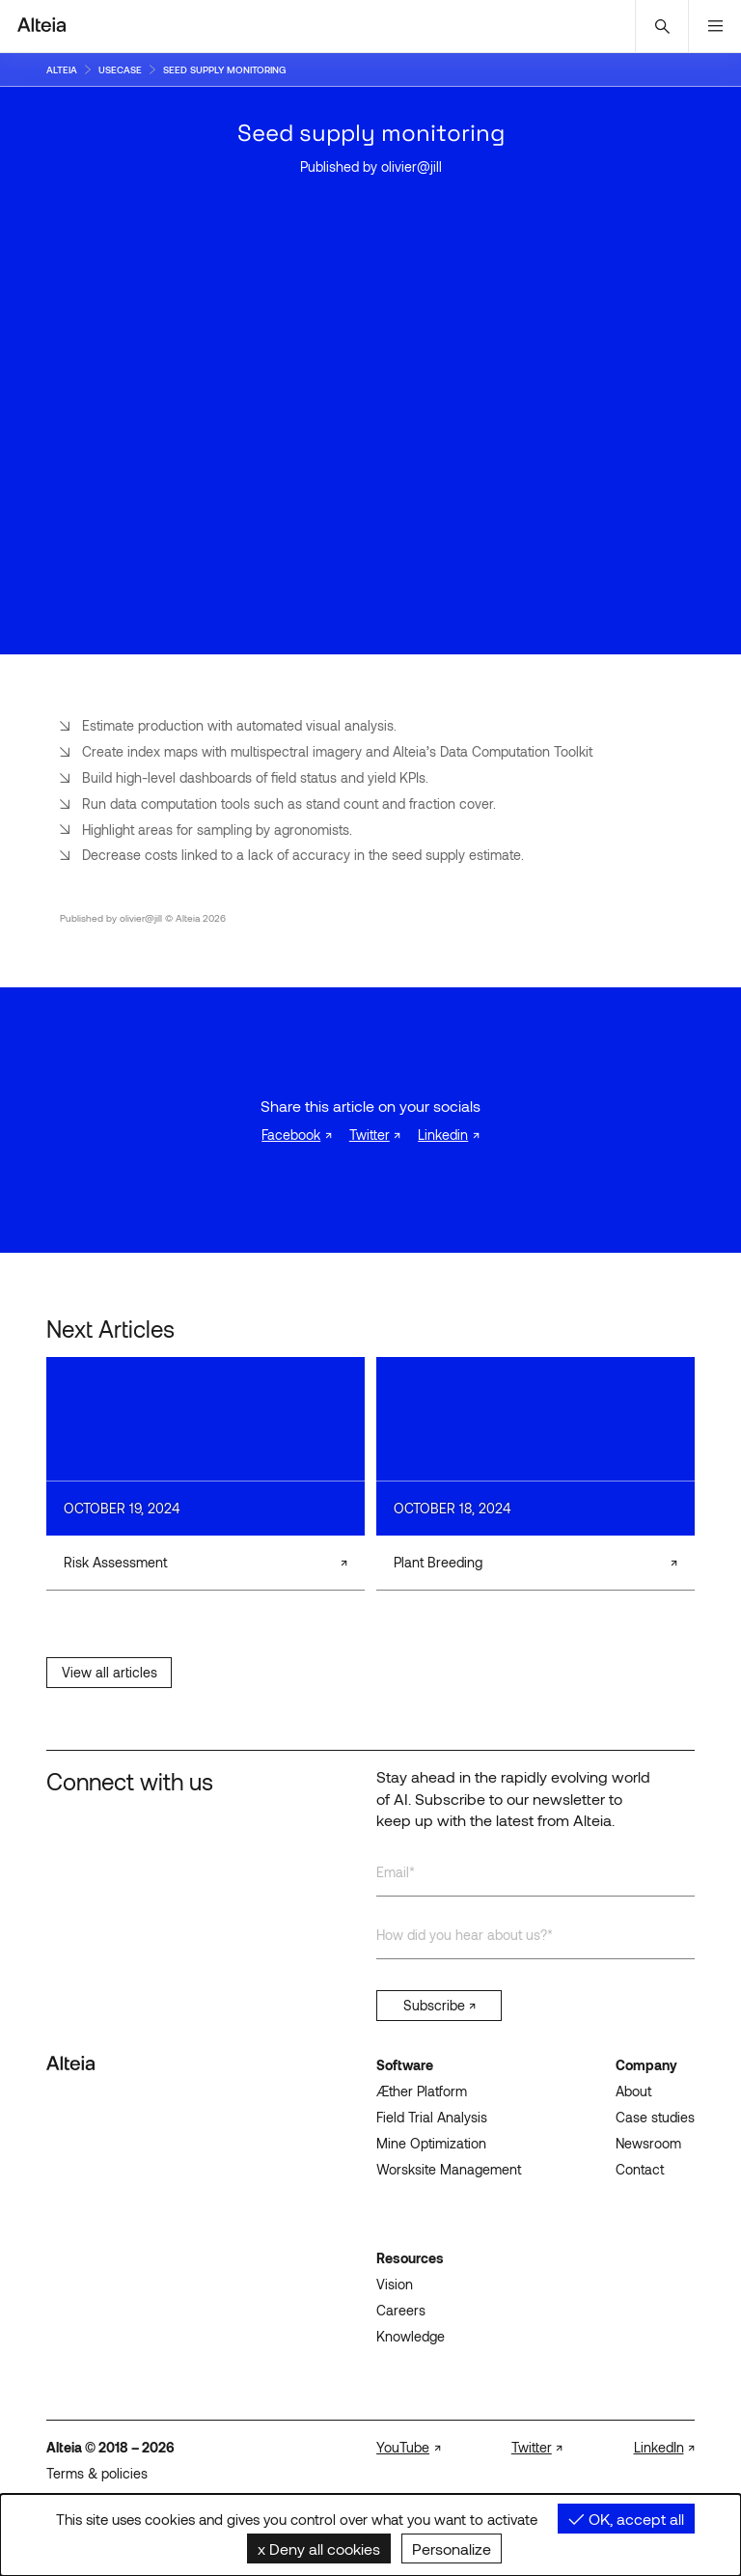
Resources (410, 2258)
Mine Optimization (431, 2143)
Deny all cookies (319, 2548)
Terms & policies (97, 2473)
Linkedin (443, 1134)
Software (404, 2065)
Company (646, 2065)
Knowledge (410, 2336)
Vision (394, 2284)
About (633, 2091)
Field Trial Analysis (431, 2117)
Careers (400, 2310)
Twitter (369, 1134)
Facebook (290, 1134)
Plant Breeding (438, 1562)
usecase (120, 69)
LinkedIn (659, 2447)
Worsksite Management (448, 2169)
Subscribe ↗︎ (439, 2005)
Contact (640, 2169)
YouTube (402, 2447)
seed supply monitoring (224, 69)
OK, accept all (626, 2518)
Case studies (655, 2117)
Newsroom (648, 2143)
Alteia (61, 69)
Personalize (451, 2548)
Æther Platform (421, 2091)
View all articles (109, 1672)
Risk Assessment (115, 1562)
